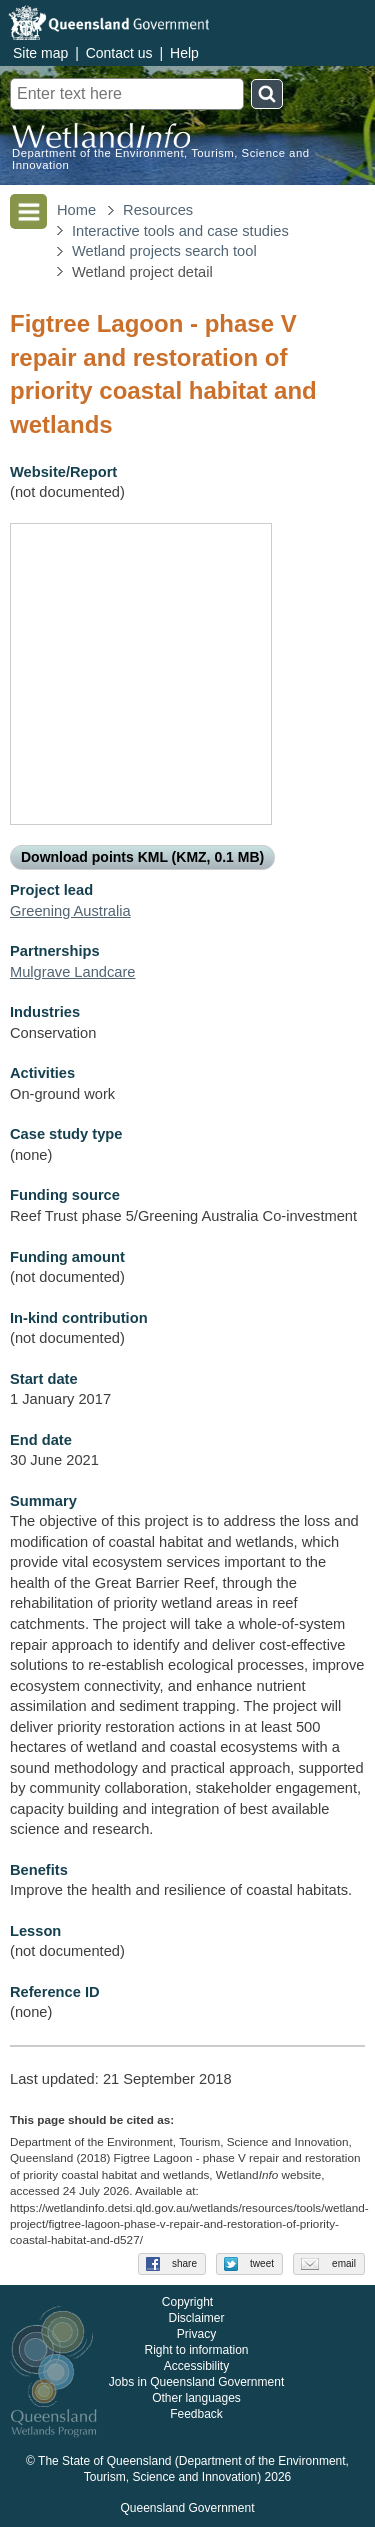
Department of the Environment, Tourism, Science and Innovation (161, 159)
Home (76, 210)
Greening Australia (70, 911)
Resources (158, 210)
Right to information (196, 2351)
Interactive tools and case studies (180, 231)
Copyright (187, 2303)
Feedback (196, 2415)
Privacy (196, 2335)
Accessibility (196, 2367)
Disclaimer (196, 2319)
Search (267, 94)
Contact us (119, 53)
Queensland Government (187, 2509)
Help (184, 53)
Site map (40, 53)
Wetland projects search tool (164, 251)
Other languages (196, 2399)
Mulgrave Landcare (72, 972)
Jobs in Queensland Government (196, 2383)
